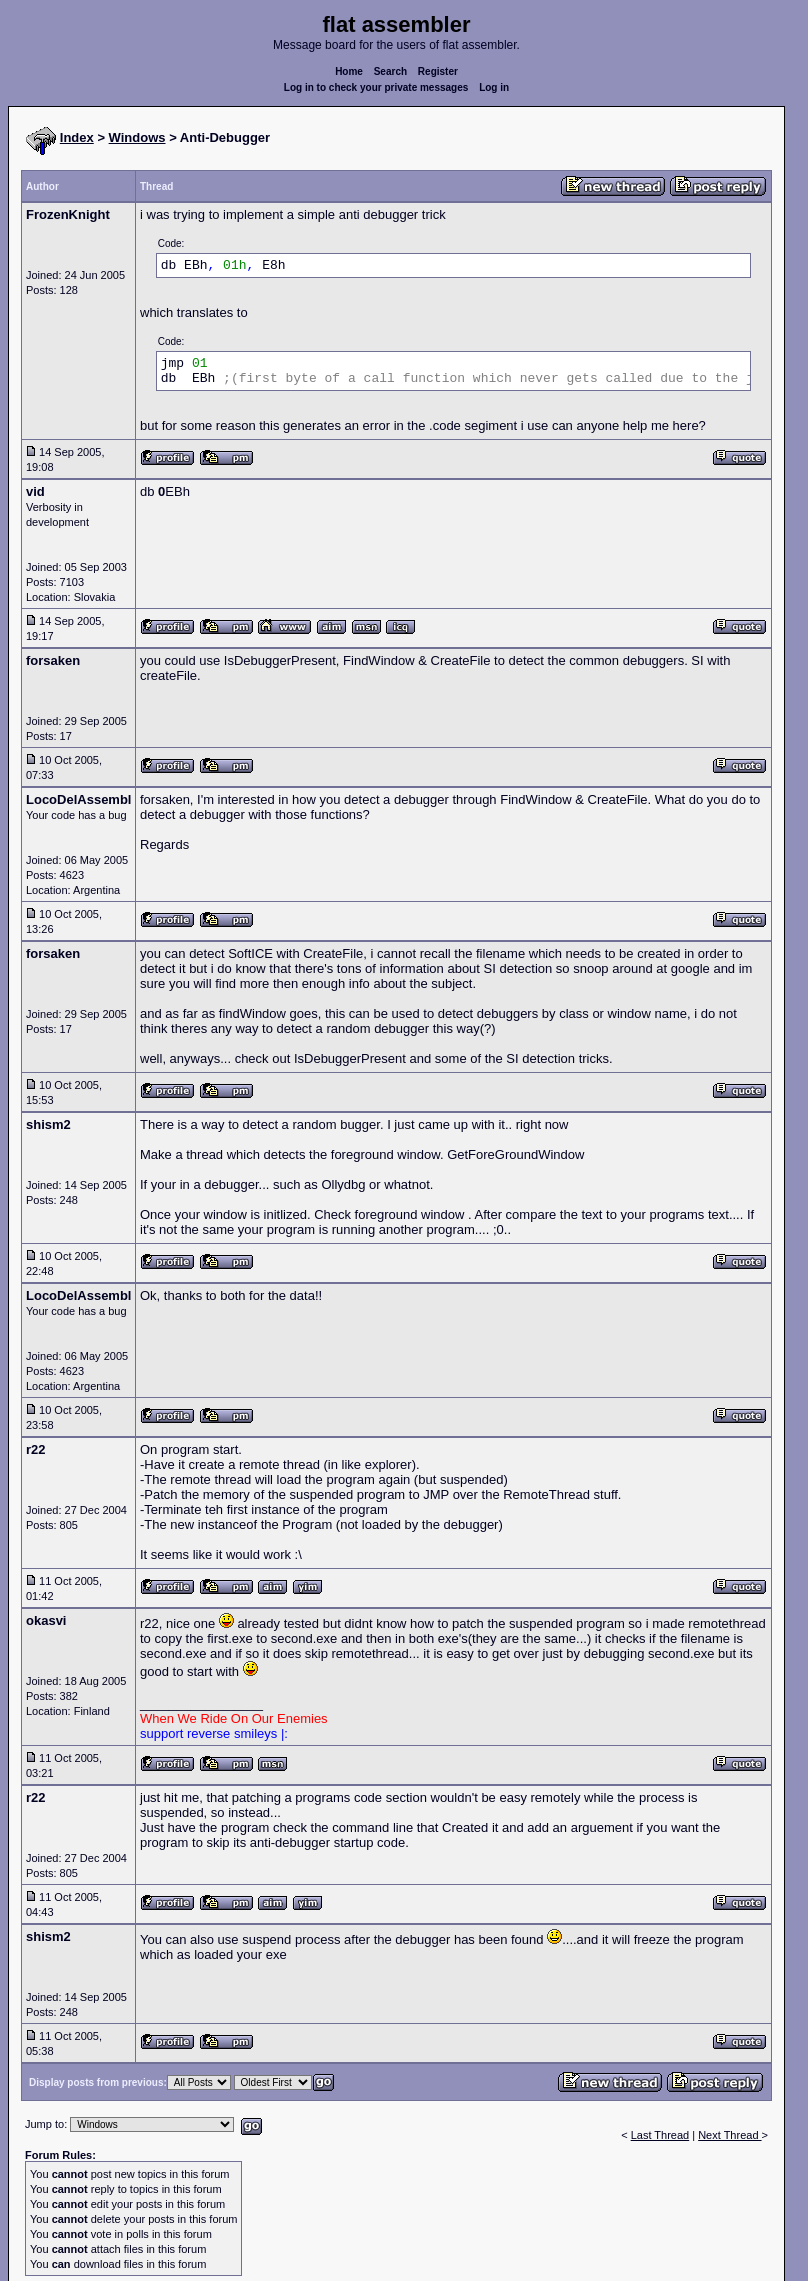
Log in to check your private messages (376, 87)
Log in (494, 87)
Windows (137, 137)
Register (438, 71)
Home (349, 71)
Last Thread (660, 2135)
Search (390, 71)
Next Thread (729, 2135)
